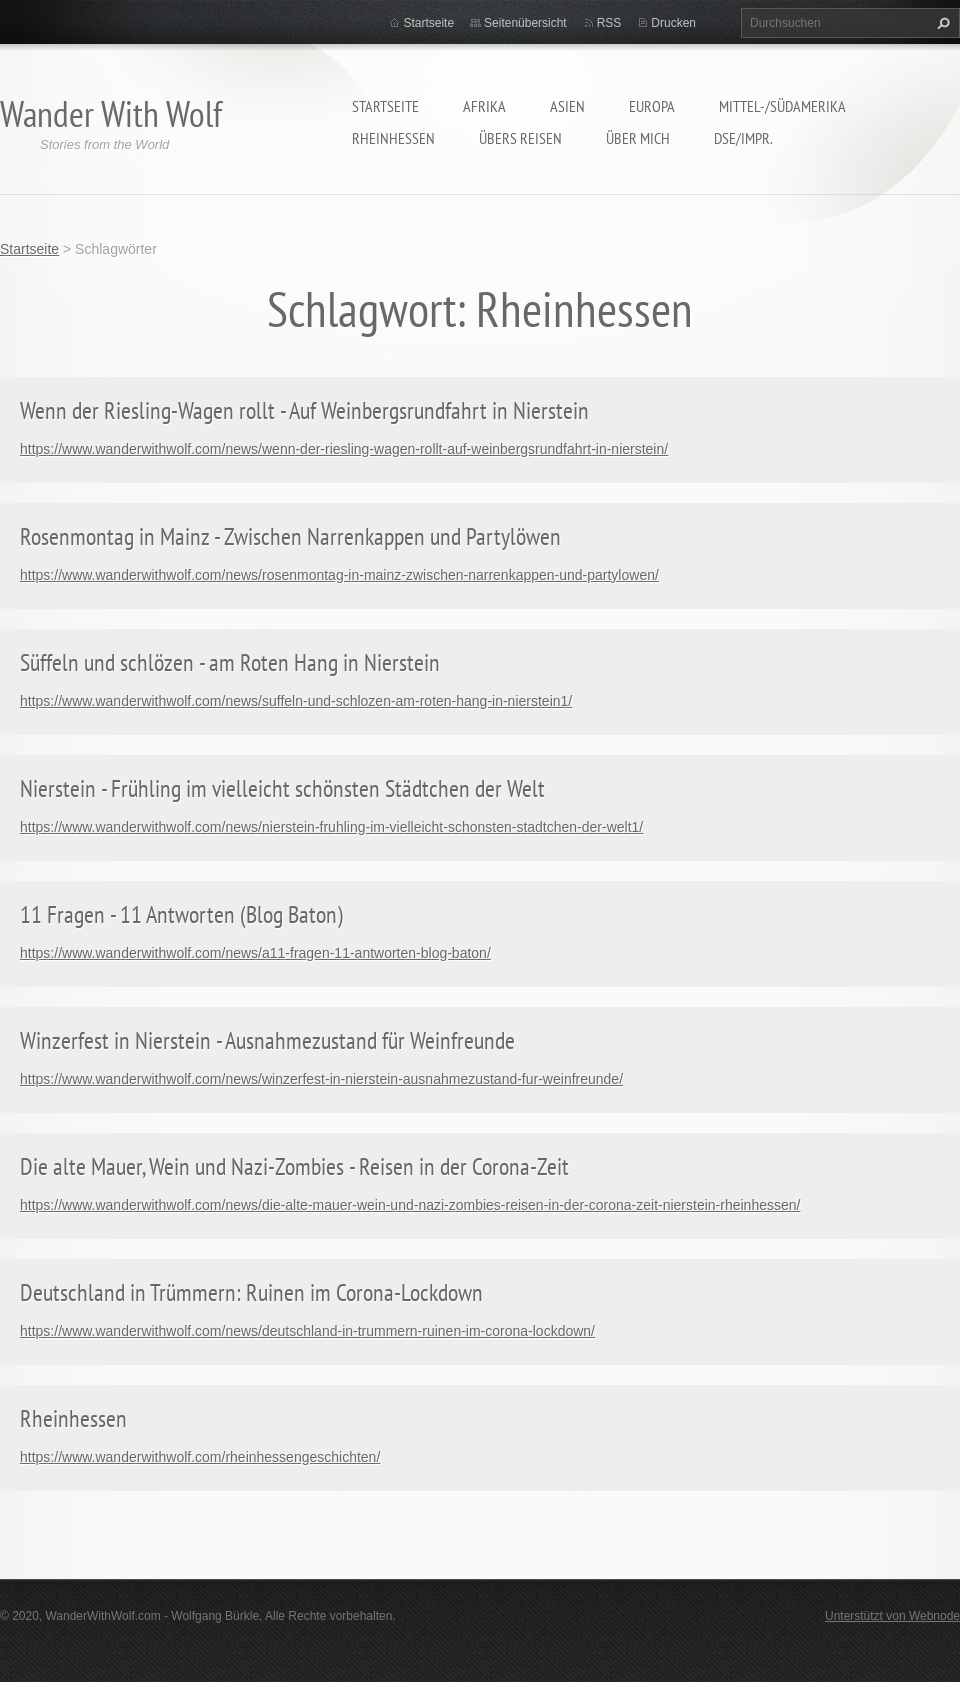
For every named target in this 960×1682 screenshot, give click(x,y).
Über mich (638, 138)
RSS (609, 23)
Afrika (484, 106)
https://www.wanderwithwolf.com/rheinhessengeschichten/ (200, 1457)
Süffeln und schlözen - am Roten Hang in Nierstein (230, 662)
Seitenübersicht (525, 23)
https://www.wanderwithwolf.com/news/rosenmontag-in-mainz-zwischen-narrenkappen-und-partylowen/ (339, 575)
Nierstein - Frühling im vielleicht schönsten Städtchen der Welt (282, 788)
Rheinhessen (393, 138)
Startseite (385, 106)
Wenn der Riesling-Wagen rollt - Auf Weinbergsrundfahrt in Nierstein (304, 410)
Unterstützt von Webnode (892, 1616)
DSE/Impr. (743, 138)
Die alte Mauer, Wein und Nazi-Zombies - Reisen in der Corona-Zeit (294, 1166)
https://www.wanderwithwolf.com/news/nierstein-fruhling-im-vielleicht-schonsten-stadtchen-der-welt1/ (331, 827)
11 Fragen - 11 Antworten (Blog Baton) (181, 914)
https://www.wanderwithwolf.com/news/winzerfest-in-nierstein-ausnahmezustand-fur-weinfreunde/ (321, 1079)
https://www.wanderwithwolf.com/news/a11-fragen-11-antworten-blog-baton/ (255, 953)
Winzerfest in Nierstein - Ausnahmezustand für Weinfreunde (267, 1040)
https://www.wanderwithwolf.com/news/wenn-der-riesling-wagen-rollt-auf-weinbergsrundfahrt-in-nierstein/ (344, 449)
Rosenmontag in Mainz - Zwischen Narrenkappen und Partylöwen (290, 536)
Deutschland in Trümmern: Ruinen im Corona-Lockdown (251, 1292)
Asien (567, 106)
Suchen (941, 23)
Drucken (673, 23)
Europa (652, 106)
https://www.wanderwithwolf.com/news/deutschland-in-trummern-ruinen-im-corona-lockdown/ (307, 1331)
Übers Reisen (520, 138)
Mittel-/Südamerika (782, 106)
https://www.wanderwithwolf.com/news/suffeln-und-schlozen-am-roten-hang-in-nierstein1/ (296, 701)
